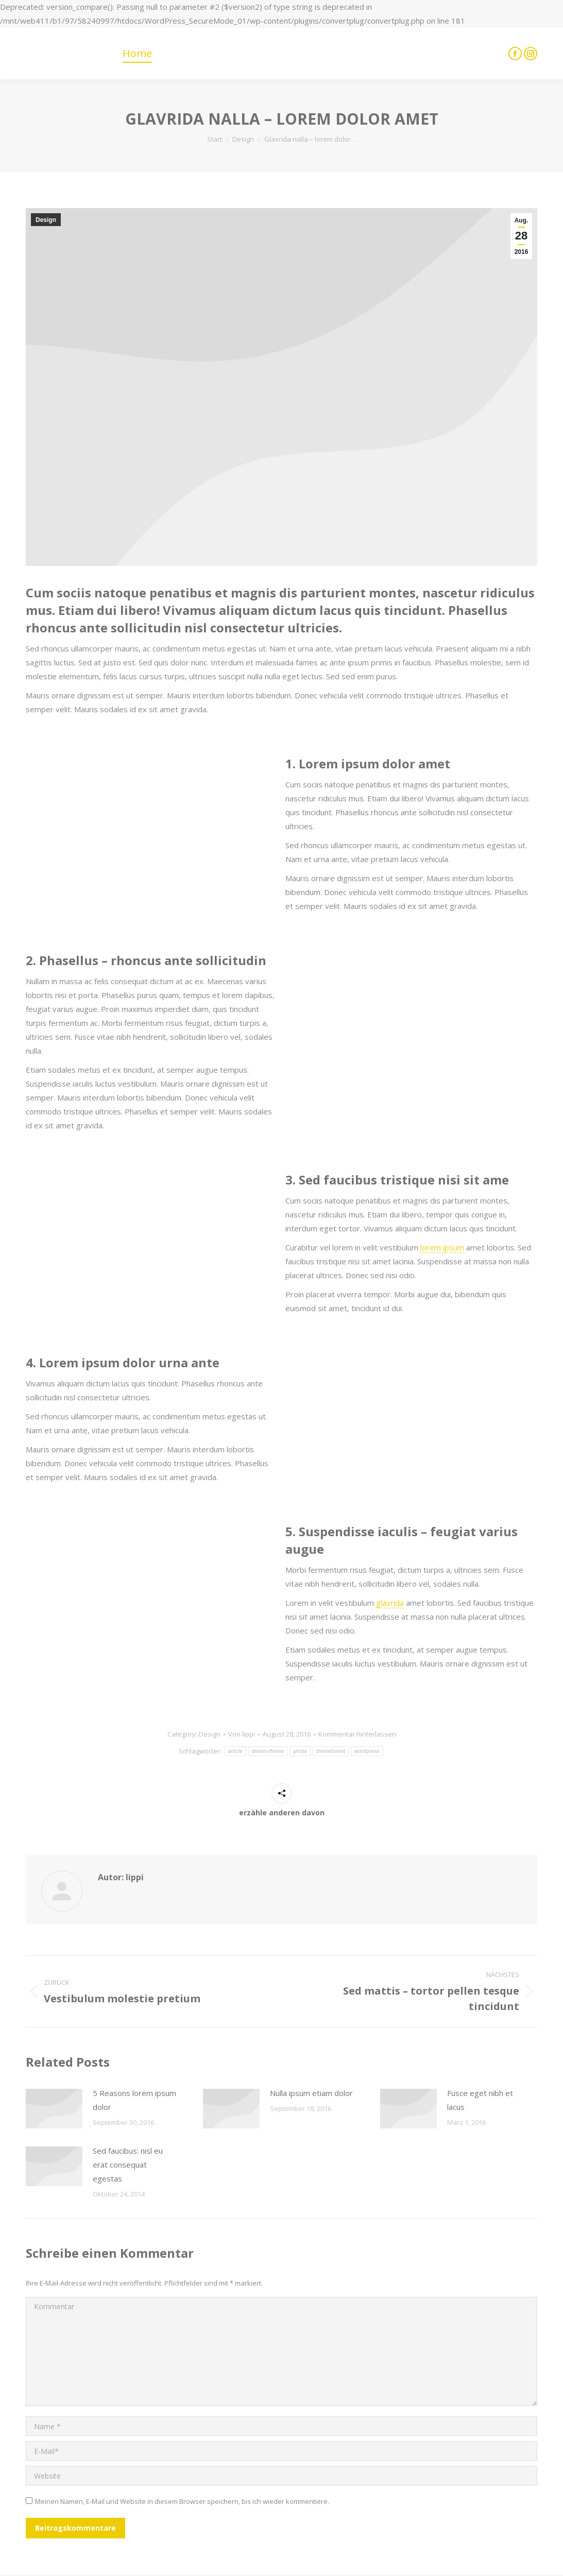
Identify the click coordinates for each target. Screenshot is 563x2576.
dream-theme (268, 1751)
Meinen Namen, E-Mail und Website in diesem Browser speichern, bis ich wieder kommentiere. (182, 2501)
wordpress (367, 1751)
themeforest (330, 1751)
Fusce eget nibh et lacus (480, 2100)
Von (241, 1734)
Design (46, 220)
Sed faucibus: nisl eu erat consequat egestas (128, 2164)
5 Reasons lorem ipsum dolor (134, 2100)
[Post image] (54, 2108)
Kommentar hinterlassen (357, 1734)
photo (301, 1751)
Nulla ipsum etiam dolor (311, 2093)
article (235, 1751)
